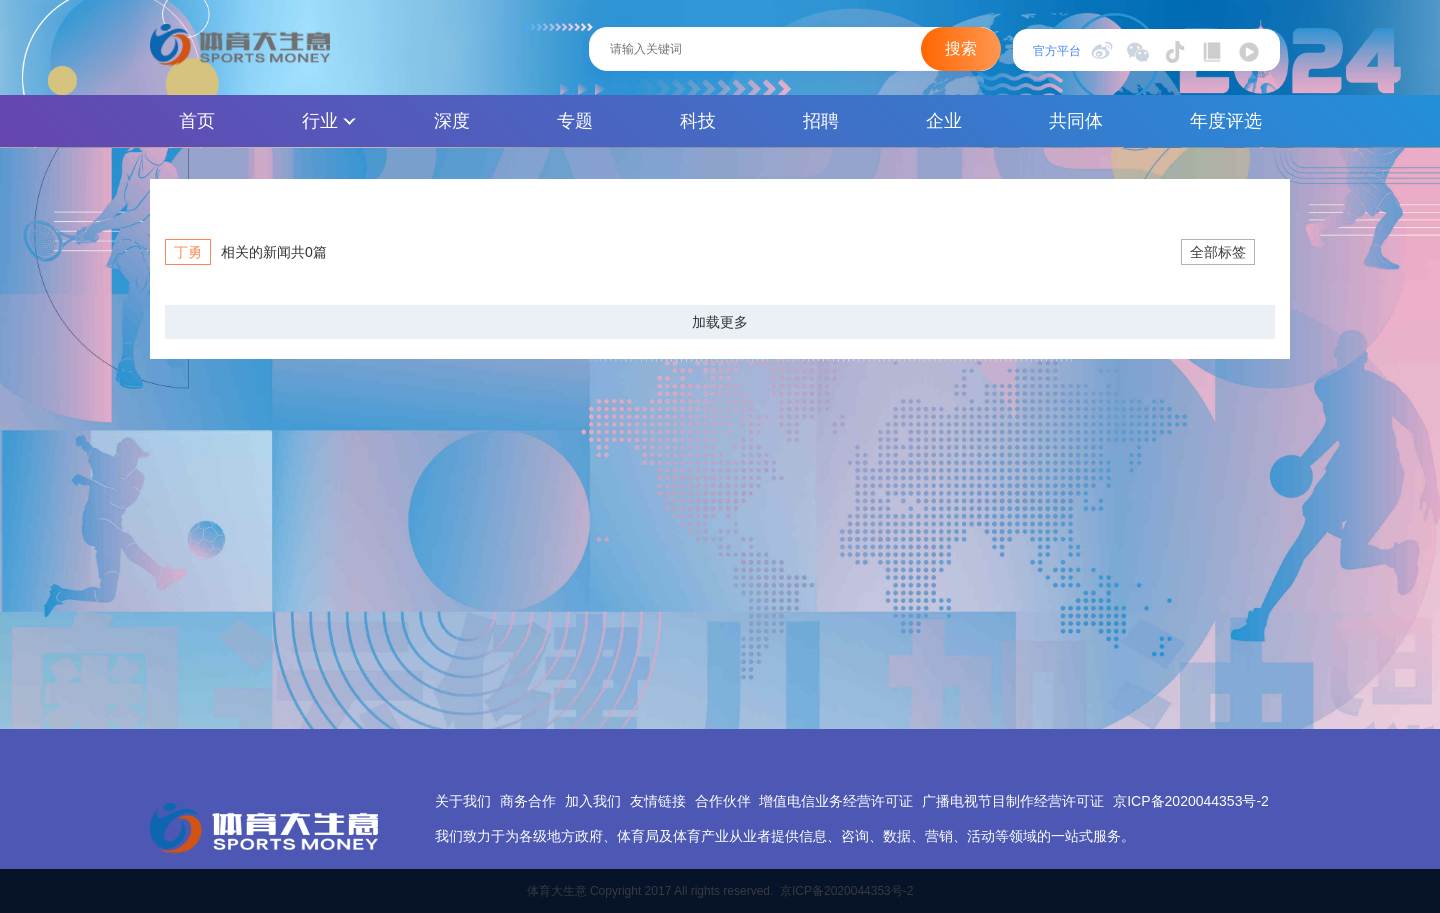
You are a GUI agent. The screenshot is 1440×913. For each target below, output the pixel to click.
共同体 (1076, 121)
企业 (944, 121)
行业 (329, 121)
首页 (197, 121)
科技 (698, 121)
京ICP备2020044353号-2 (1191, 801)
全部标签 (1218, 252)
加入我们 (593, 801)
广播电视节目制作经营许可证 (1013, 801)
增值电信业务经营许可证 (836, 801)
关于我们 (463, 801)
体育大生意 (240, 45)
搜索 (961, 48)
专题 (575, 121)
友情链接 (658, 801)
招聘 (821, 121)
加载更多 (720, 322)
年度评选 (1226, 121)
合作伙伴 (723, 801)
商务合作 (528, 801)
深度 (452, 121)
